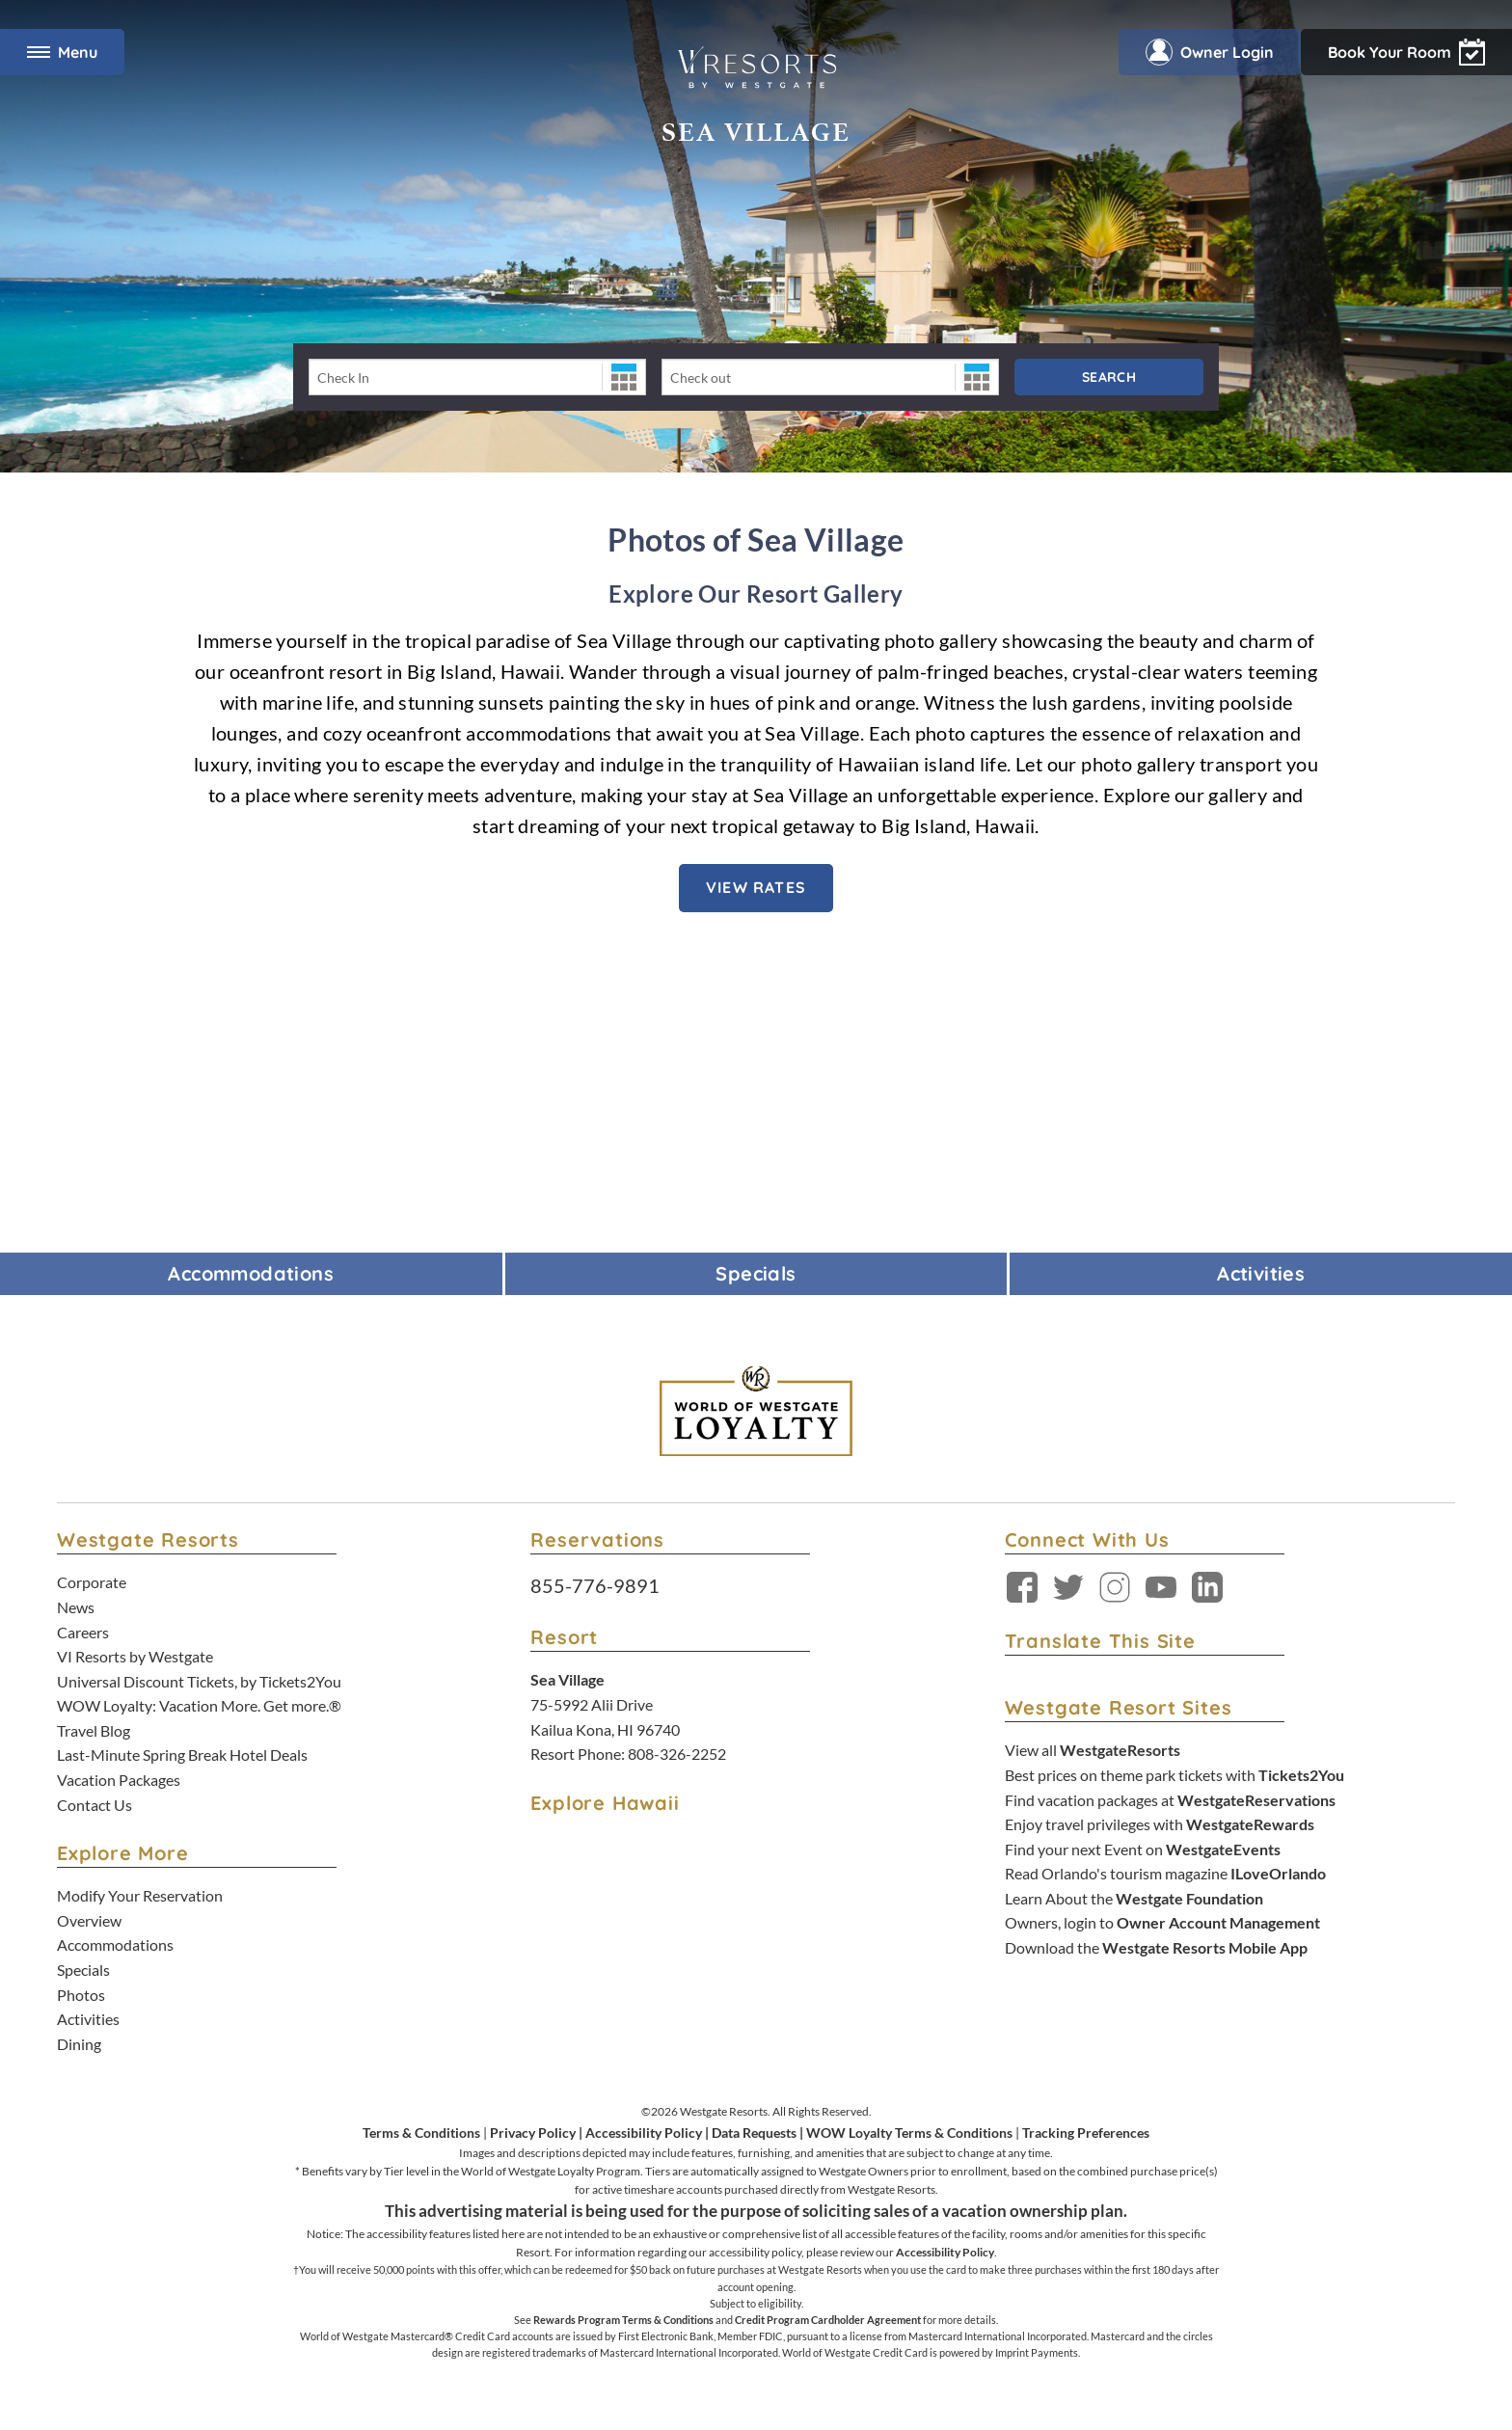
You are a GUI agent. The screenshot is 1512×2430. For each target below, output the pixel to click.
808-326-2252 (677, 1753)
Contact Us (94, 1805)
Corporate (91, 1582)
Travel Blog (93, 1730)
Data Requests (754, 2132)
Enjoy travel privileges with (1159, 1824)
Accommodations (115, 1944)
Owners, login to (1162, 1922)
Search (1109, 377)
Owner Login (1210, 52)
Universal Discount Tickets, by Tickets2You (199, 1681)
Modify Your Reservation (140, 1895)
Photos (81, 1994)
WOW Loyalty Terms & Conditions (909, 2132)
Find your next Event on (1143, 1849)
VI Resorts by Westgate (135, 1656)
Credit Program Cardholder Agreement (828, 2319)
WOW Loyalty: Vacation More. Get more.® (199, 1705)
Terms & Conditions (421, 2132)
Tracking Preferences (1085, 2132)
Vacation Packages (118, 1779)
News (75, 1607)
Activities (88, 2019)
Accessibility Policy (643, 2132)
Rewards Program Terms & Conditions (623, 2319)
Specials (83, 1969)
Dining (79, 2044)
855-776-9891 (595, 1585)
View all (1092, 1750)
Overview (89, 1920)
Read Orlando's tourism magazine (1165, 1873)
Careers (83, 1632)
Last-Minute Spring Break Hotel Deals (182, 1754)
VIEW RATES (756, 887)
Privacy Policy (533, 2132)
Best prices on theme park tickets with (1174, 1775)
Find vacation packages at (1170, 1800)
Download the (1156, 1947)
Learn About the (1134, 1898)
